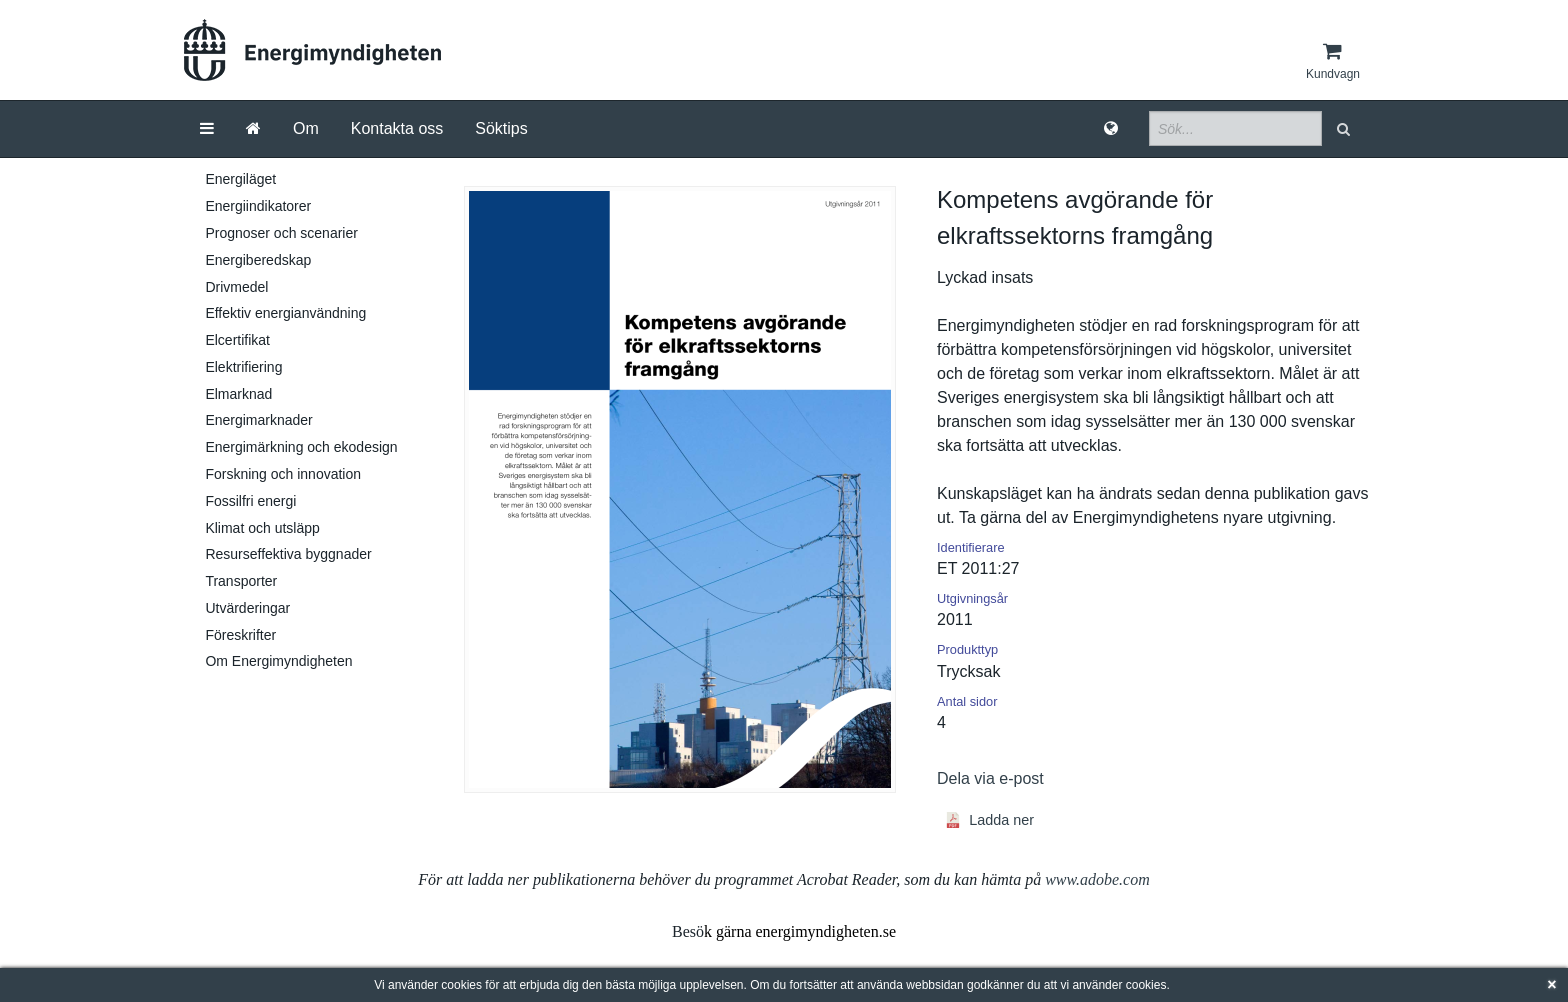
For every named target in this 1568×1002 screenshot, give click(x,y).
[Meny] (207, 129)
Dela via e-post (990, 778)
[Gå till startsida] (253, 129)
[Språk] (1111, 129)
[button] (1345, 128)
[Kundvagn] (1333, 61)
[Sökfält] (1235, 128)
